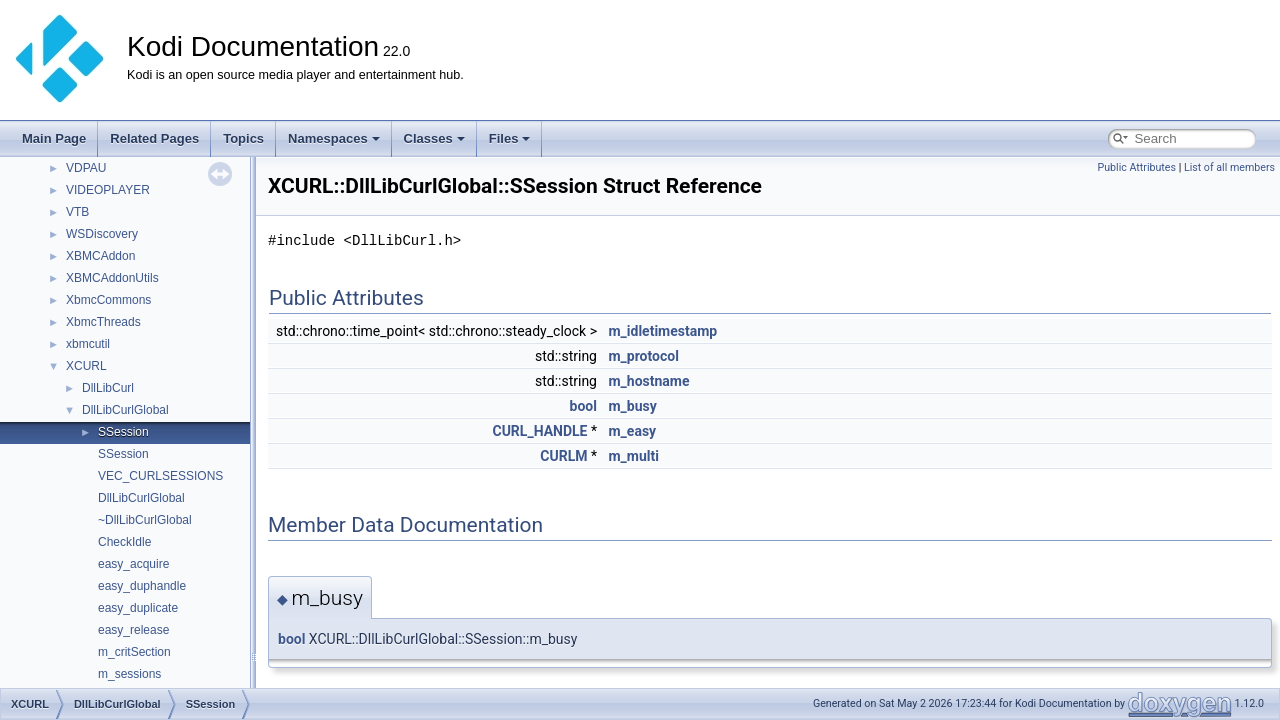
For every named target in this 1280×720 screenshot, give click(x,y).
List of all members (1229, 167)
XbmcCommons (108, 300)
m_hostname (648, 381)
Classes (434, 138)
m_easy (632, 431)
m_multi (633, 456)
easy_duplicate (138, 608)
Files (510, 138)
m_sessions (129, 674)
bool (583, 406)
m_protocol (643, 356)
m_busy (632, 406)
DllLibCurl (108, 388)
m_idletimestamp (662, 331)
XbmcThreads (103, 322)
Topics (243, 138)
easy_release (133, 630)
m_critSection (134, 652)
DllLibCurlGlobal (125, 410)
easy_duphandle (142, 586)
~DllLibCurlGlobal (145, 520)
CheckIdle (124, 542)
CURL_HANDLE (539, 431)
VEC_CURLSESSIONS (160, 476)
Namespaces (334, 138)
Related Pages (154, 138)
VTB (77, 212)
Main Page (54, 138)
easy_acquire (133, 564)
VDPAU (86, 168)
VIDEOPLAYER (108, 190)
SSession (123, 432)
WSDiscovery (102, 234)
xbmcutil (88, 344)
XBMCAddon (100, 256)
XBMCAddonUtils (112, 278)
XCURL (86, 366)
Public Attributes (1136, 167)
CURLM (563, 456)
